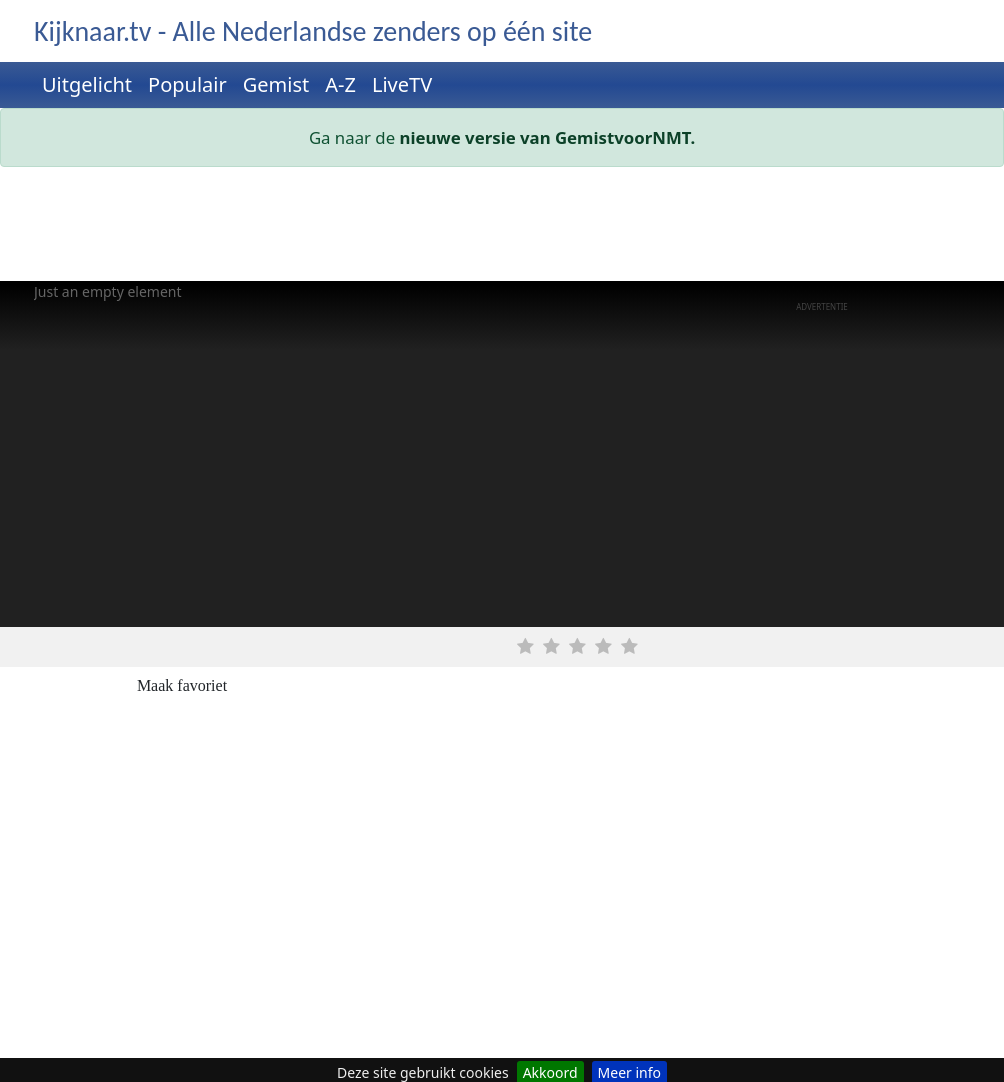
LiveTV (402, 84)
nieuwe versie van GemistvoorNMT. (548, 137)
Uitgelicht (87, 84)
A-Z (340, 84)
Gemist (276, 84)
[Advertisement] (502, 228)
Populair (187, 84)
